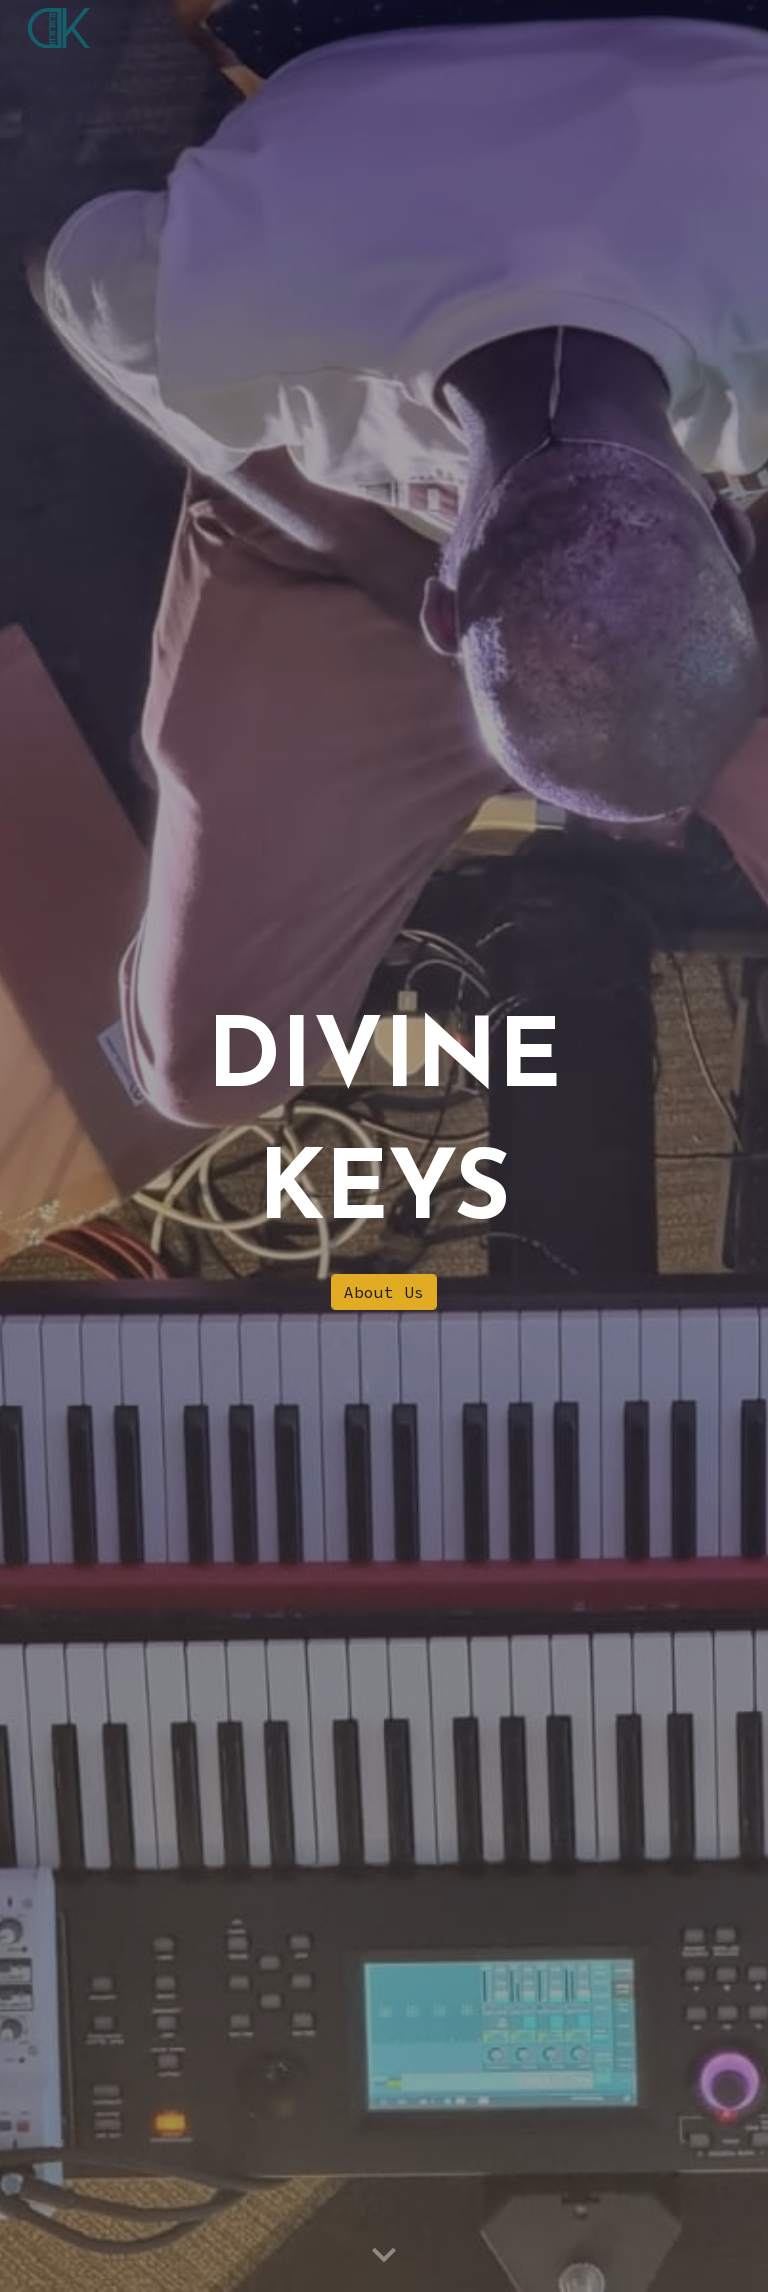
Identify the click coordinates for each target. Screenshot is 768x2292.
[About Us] (384, 1292)
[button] (384, 2256)
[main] (383, 1128)
